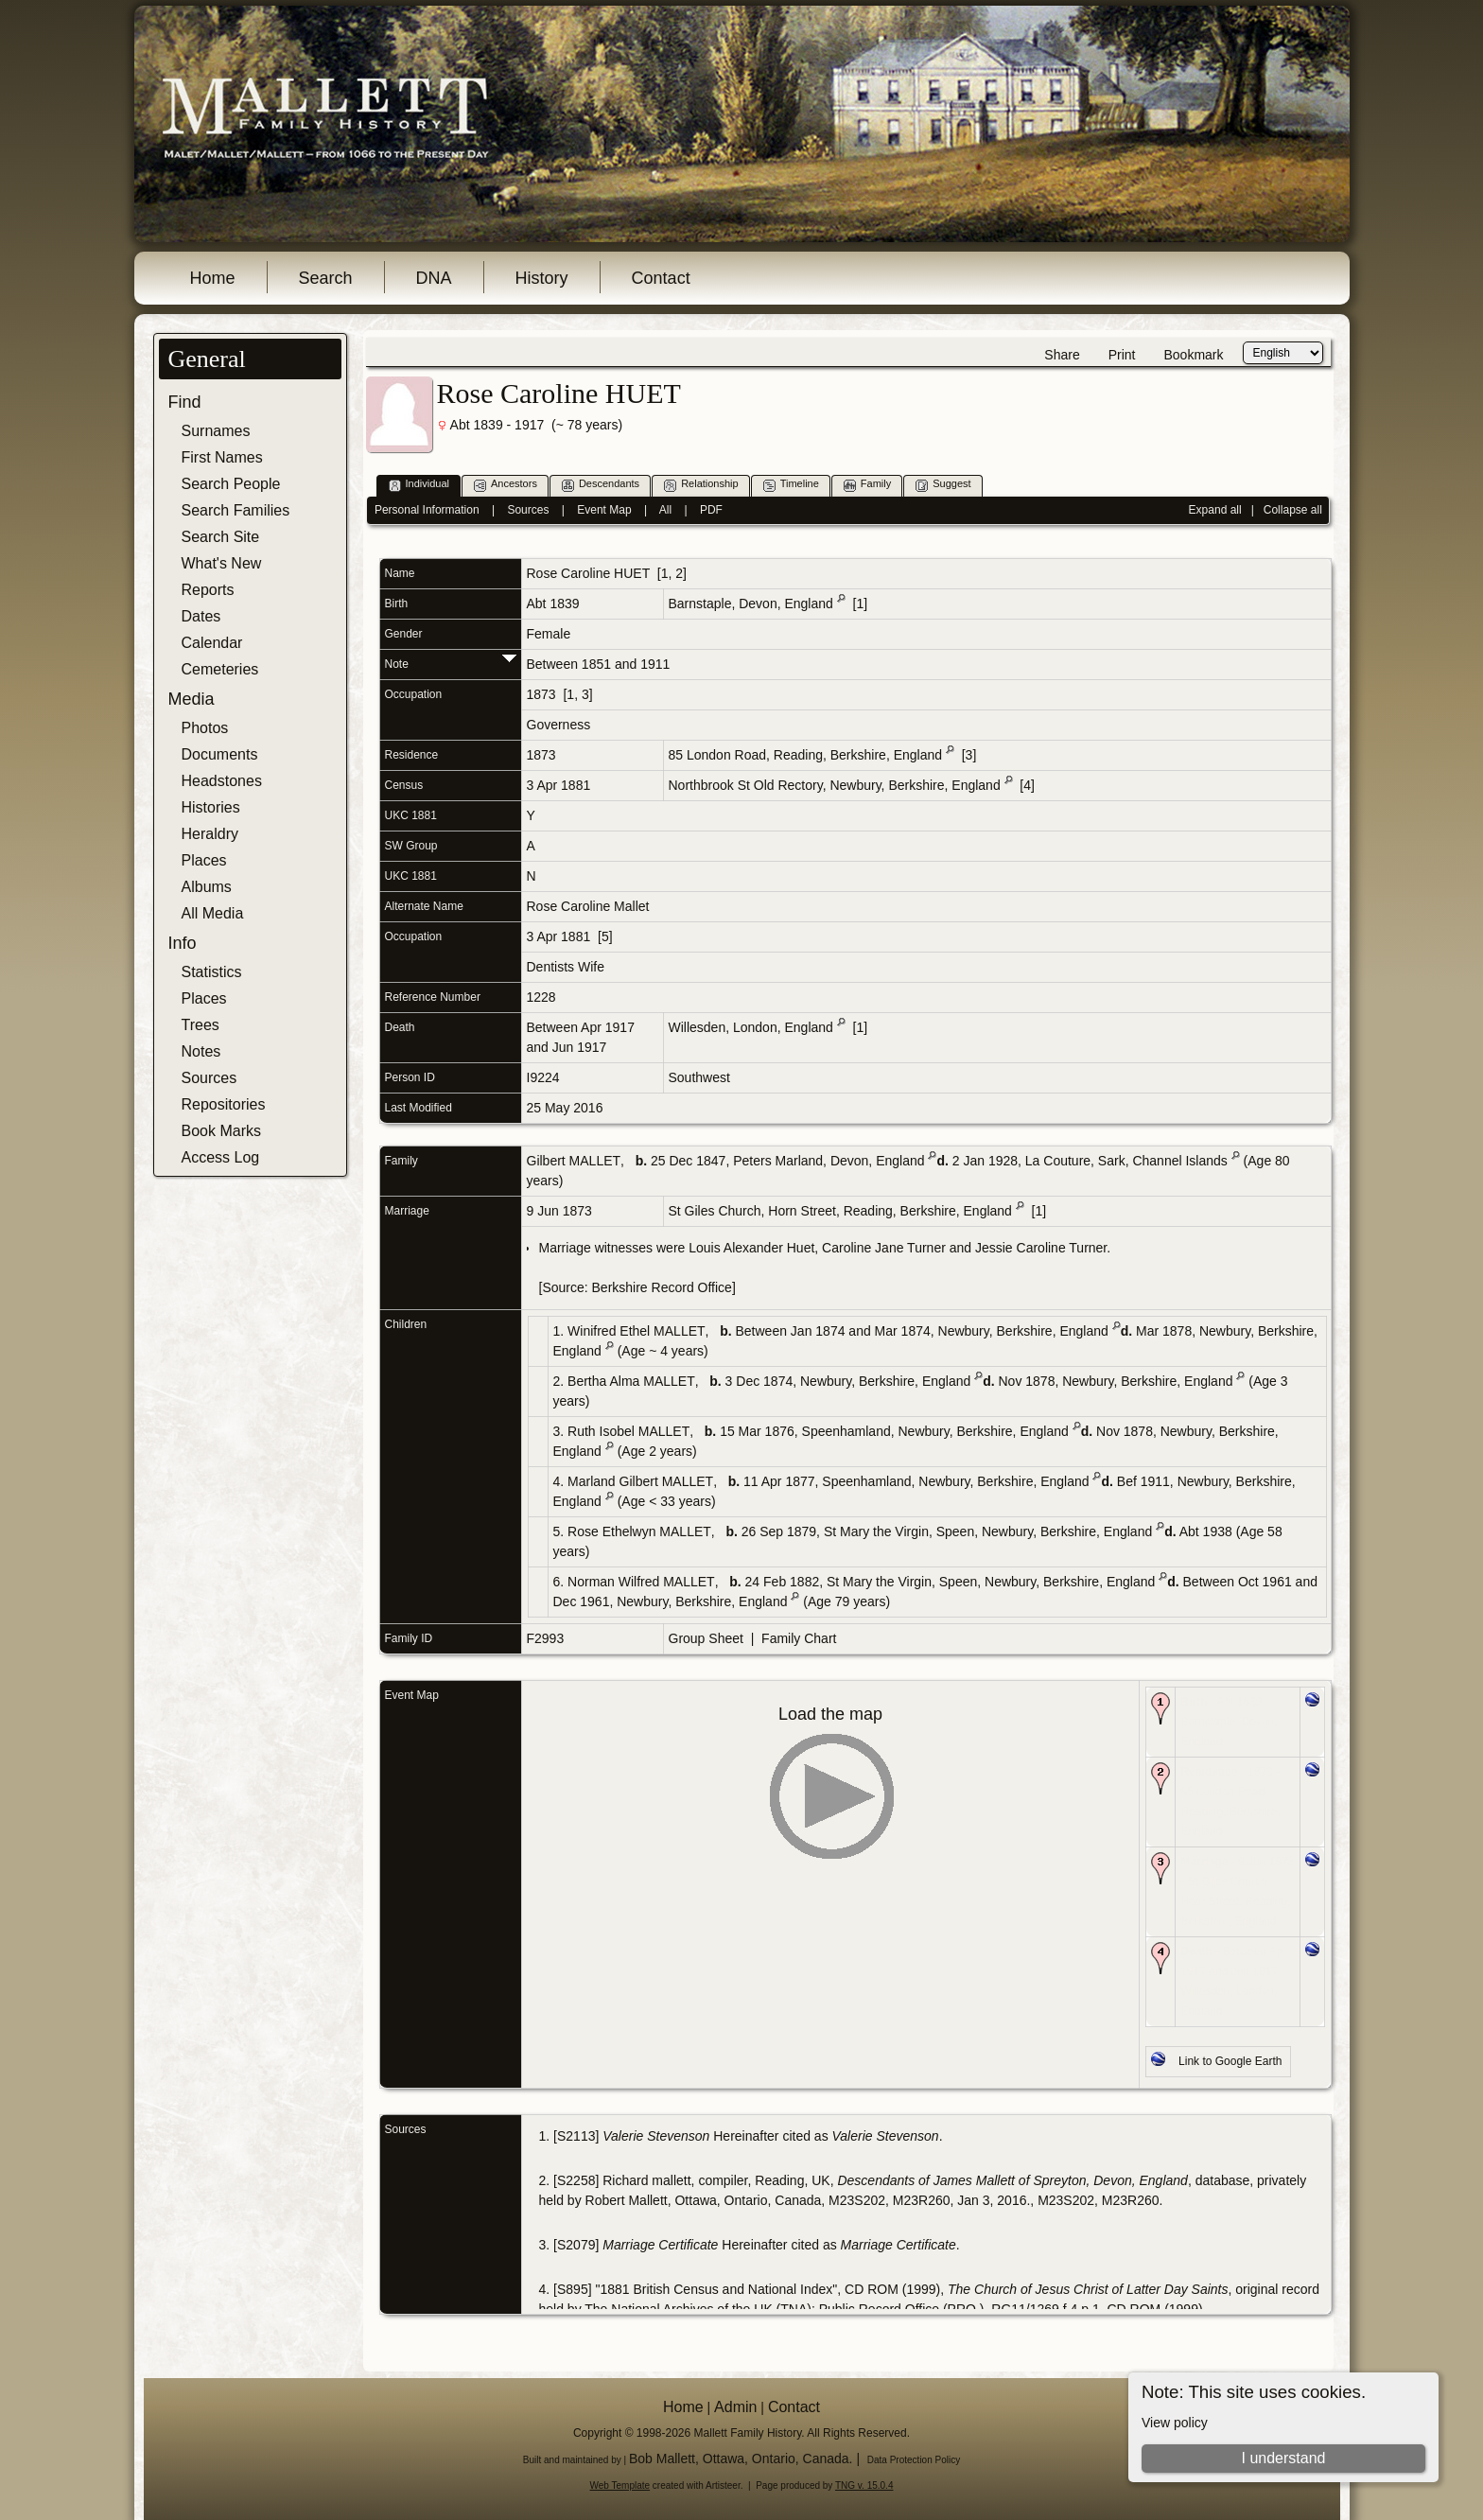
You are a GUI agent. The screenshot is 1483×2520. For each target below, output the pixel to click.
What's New (222, 563)
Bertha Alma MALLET (631, 1381)
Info (182, 943)
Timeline (791, 485)
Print (1122, 354)
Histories (211, 807)
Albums (207, 887)
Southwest (699, 1077)
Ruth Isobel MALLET (628, 1431)
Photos (205, 728)
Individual (419, 485)
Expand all (1215, 509)
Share (1061, 354)
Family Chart (798, 1638)
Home (213, 278)
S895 (572, 2289)
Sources (209, 1078)
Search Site (221, 537)
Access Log (221, 1157)
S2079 (576, 2244)
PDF (711, 509)
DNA (434, 278)
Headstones (222, 781)
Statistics (212, 972)
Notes (201, 1051)
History (541, 278)
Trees (200, 1025)
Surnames (216, 431)
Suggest (943, 485)
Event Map (604, 509)
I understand (1283, 2458)
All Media (213, 913)
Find (184, 402)
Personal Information (427, 509)
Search (326, 278)
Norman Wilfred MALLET (641, 1581)
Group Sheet (706, 1638)
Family (867, 485)
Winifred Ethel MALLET (636, 1331)
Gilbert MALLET (574, 1160)
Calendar (212, 643)
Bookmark (1193, 354)
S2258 (576, 2180)
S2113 (576, 2136)
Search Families (236, 510)
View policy (1175, 2422)
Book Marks (221, 1131)
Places (204, 860)
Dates (201, 616)
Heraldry (210, 834)
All (665, 509)
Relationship (701, 485)
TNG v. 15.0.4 (864, 2485)
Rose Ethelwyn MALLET (639, 1531)
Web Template (620, 2485)
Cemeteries (220, 669)
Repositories (224, 1104)
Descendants (600, 485)
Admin (735, 2407)
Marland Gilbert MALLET (640, 1481)
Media (191, 699)
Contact (661, 278)
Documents (220, 754)
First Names (222, 457)
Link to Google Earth (1230, 2061)
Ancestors (505, 485)
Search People (231, 484)
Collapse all (1293, 509)
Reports (208, 590)
